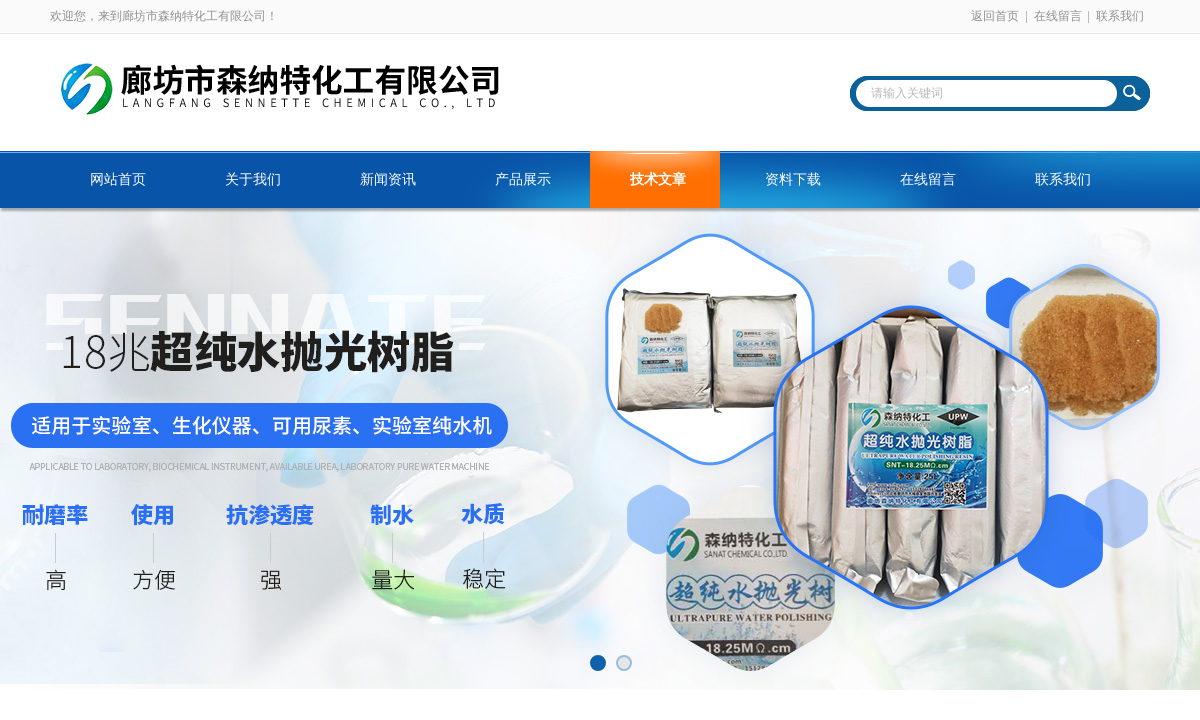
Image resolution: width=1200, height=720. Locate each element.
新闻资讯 (388, 179)
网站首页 (118, 179)
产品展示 (523, 179)
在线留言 (1058, 16)
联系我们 (1120, 16)
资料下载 (793, 179)
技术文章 (658, 179)
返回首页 (995, 16)
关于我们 (253, 179)
